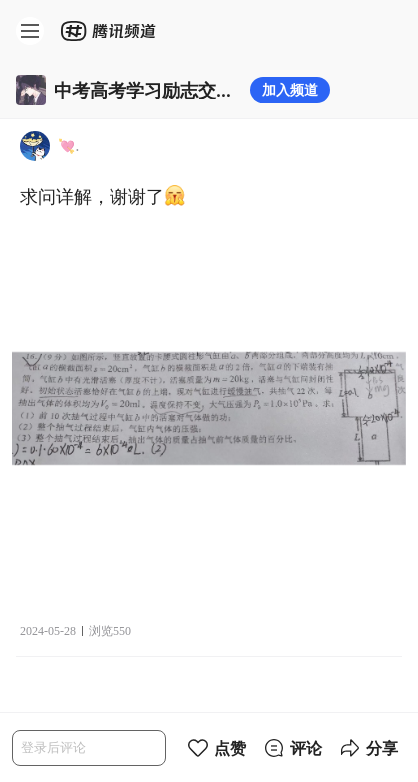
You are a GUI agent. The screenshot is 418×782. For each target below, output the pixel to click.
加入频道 (290, 89)
